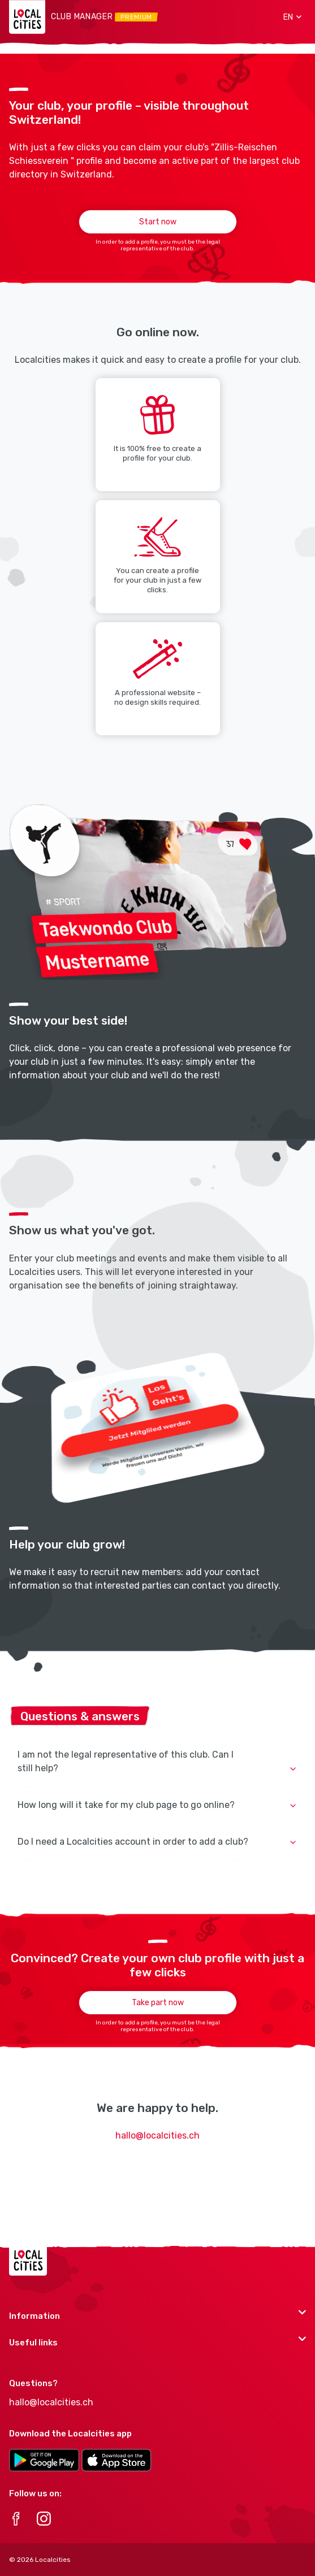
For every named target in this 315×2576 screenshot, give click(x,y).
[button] (288, 17)
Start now (157, 222)
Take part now (158, 2002)
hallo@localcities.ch (157, 2135)
